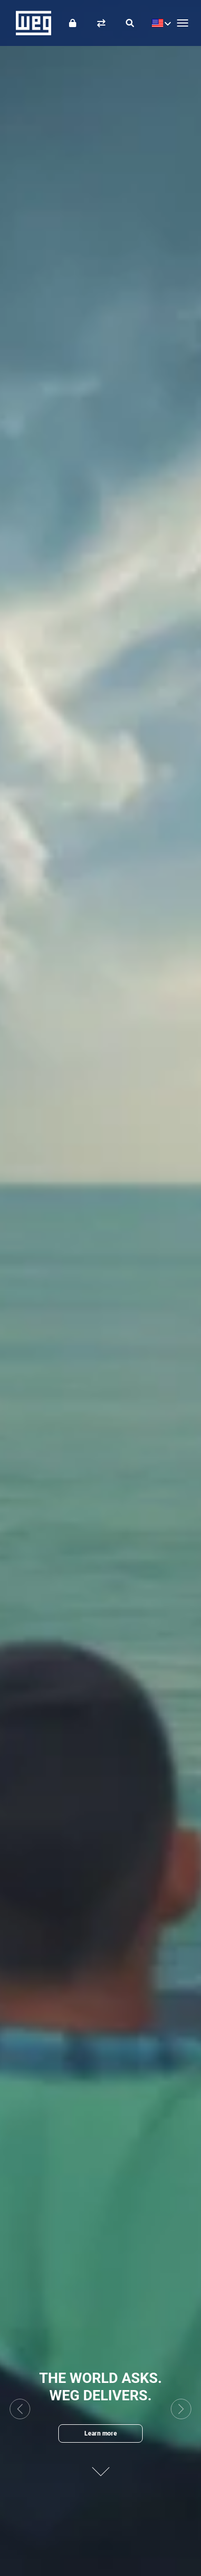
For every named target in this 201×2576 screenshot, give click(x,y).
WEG (30, 23)
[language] (158, 23)
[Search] (130, 23)
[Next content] (101, 2465)
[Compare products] (101, 23)
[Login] (72, 23)
